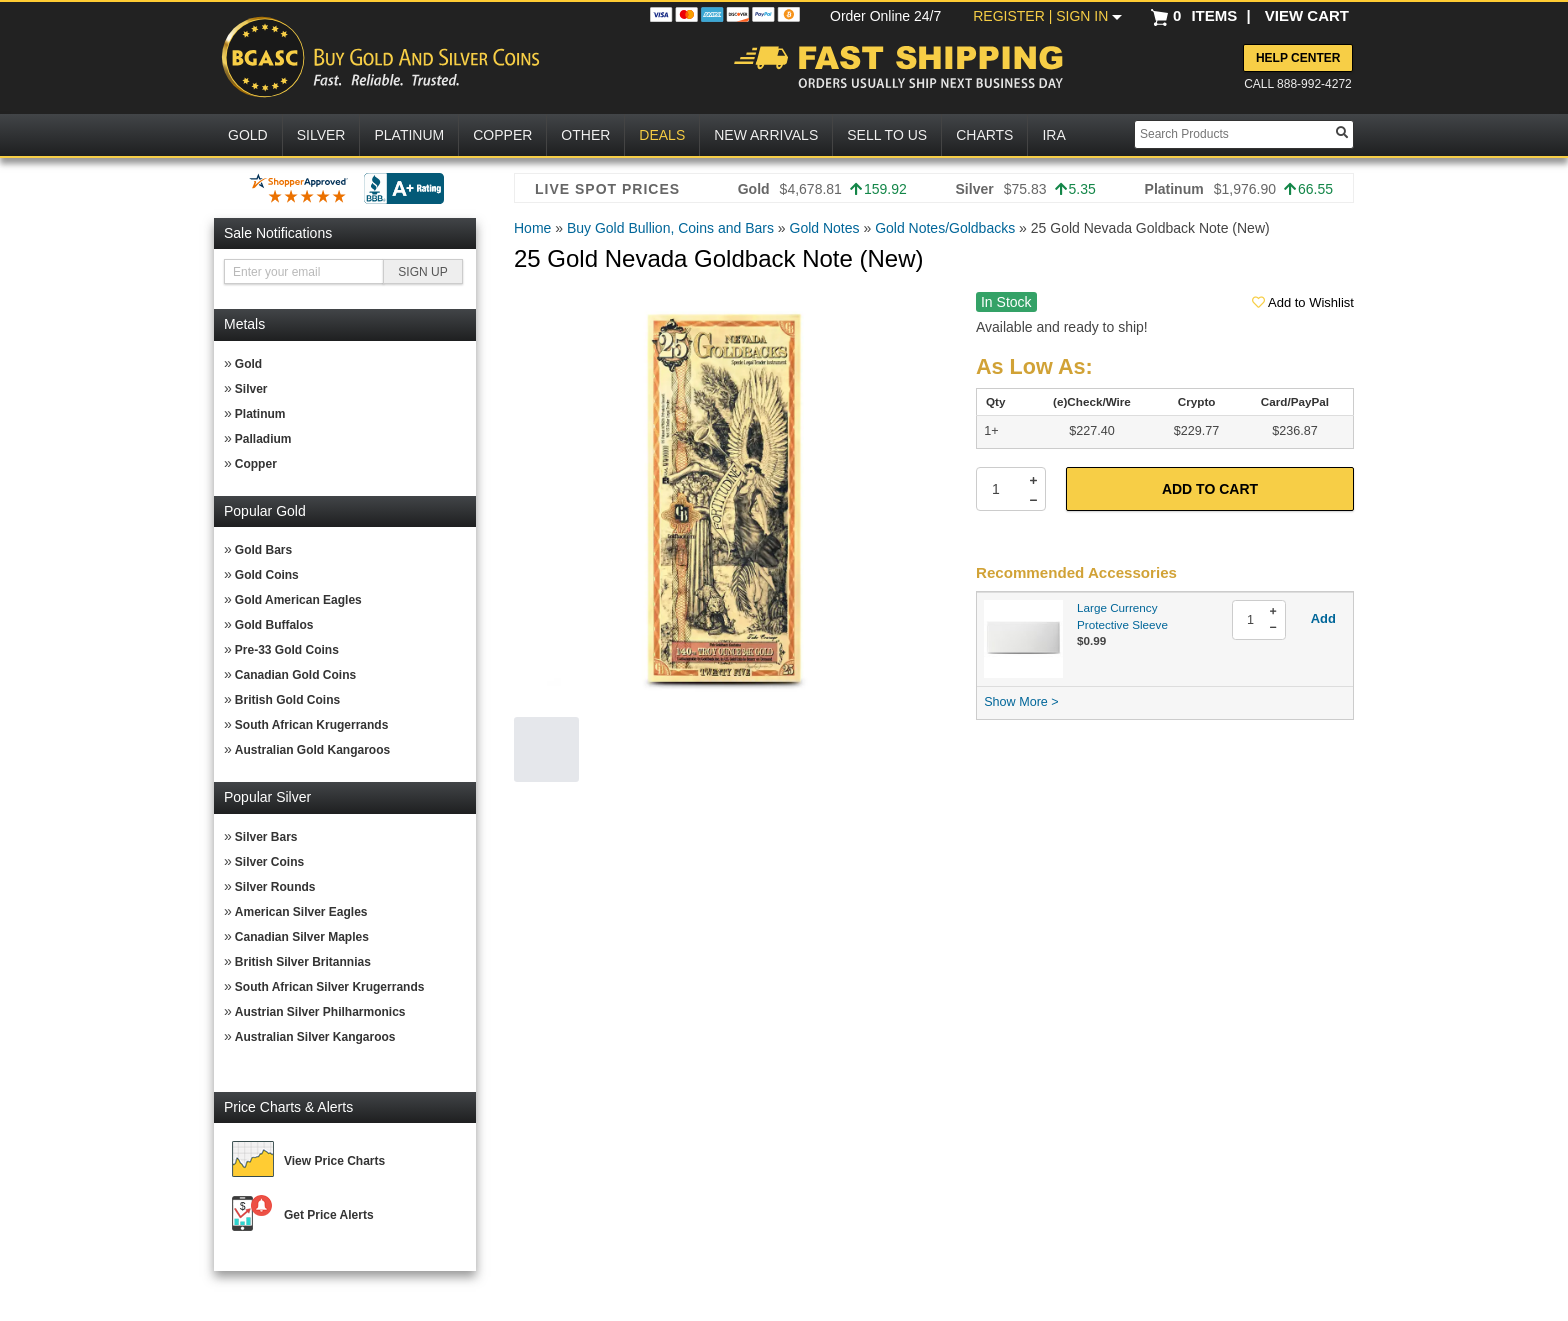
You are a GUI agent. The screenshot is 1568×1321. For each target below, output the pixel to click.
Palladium (263, 439)
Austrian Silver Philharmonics (320, 1012)
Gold (248, 364)
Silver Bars (266, 837)
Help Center (1298, 58)
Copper (256, 464)
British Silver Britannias (303, 962)
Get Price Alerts (329, 1215)
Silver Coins (269, 862)
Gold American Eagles (298, 600)
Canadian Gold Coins (295, 675)
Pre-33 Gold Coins (287, 650)
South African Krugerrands (312, 725)
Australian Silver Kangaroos (315, 1037)
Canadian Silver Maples (302, 937)
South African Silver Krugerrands (330, 987)
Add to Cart (1210, 489)
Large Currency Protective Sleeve (1122, 616)
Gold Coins (267, 575)
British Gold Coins (287, 700)
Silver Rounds (275, 887)
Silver (251, 389)
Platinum (260, 414)
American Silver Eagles (301, 912)
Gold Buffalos (274, 625)
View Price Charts (334, 1161)
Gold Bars (263, 550)
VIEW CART (1307, 15)
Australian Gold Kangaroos (312, 750)
